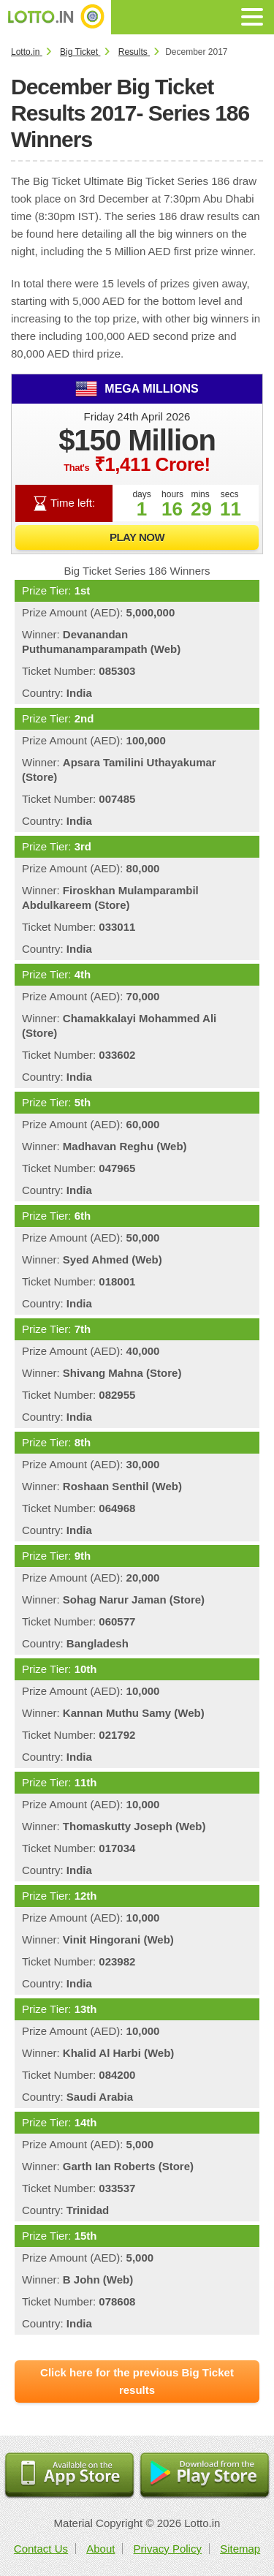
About (100, 2548)
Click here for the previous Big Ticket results (137, 2381)
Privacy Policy (168, 2548)
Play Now (137, 537)
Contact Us (41, 2548)
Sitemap (240, 2548)
